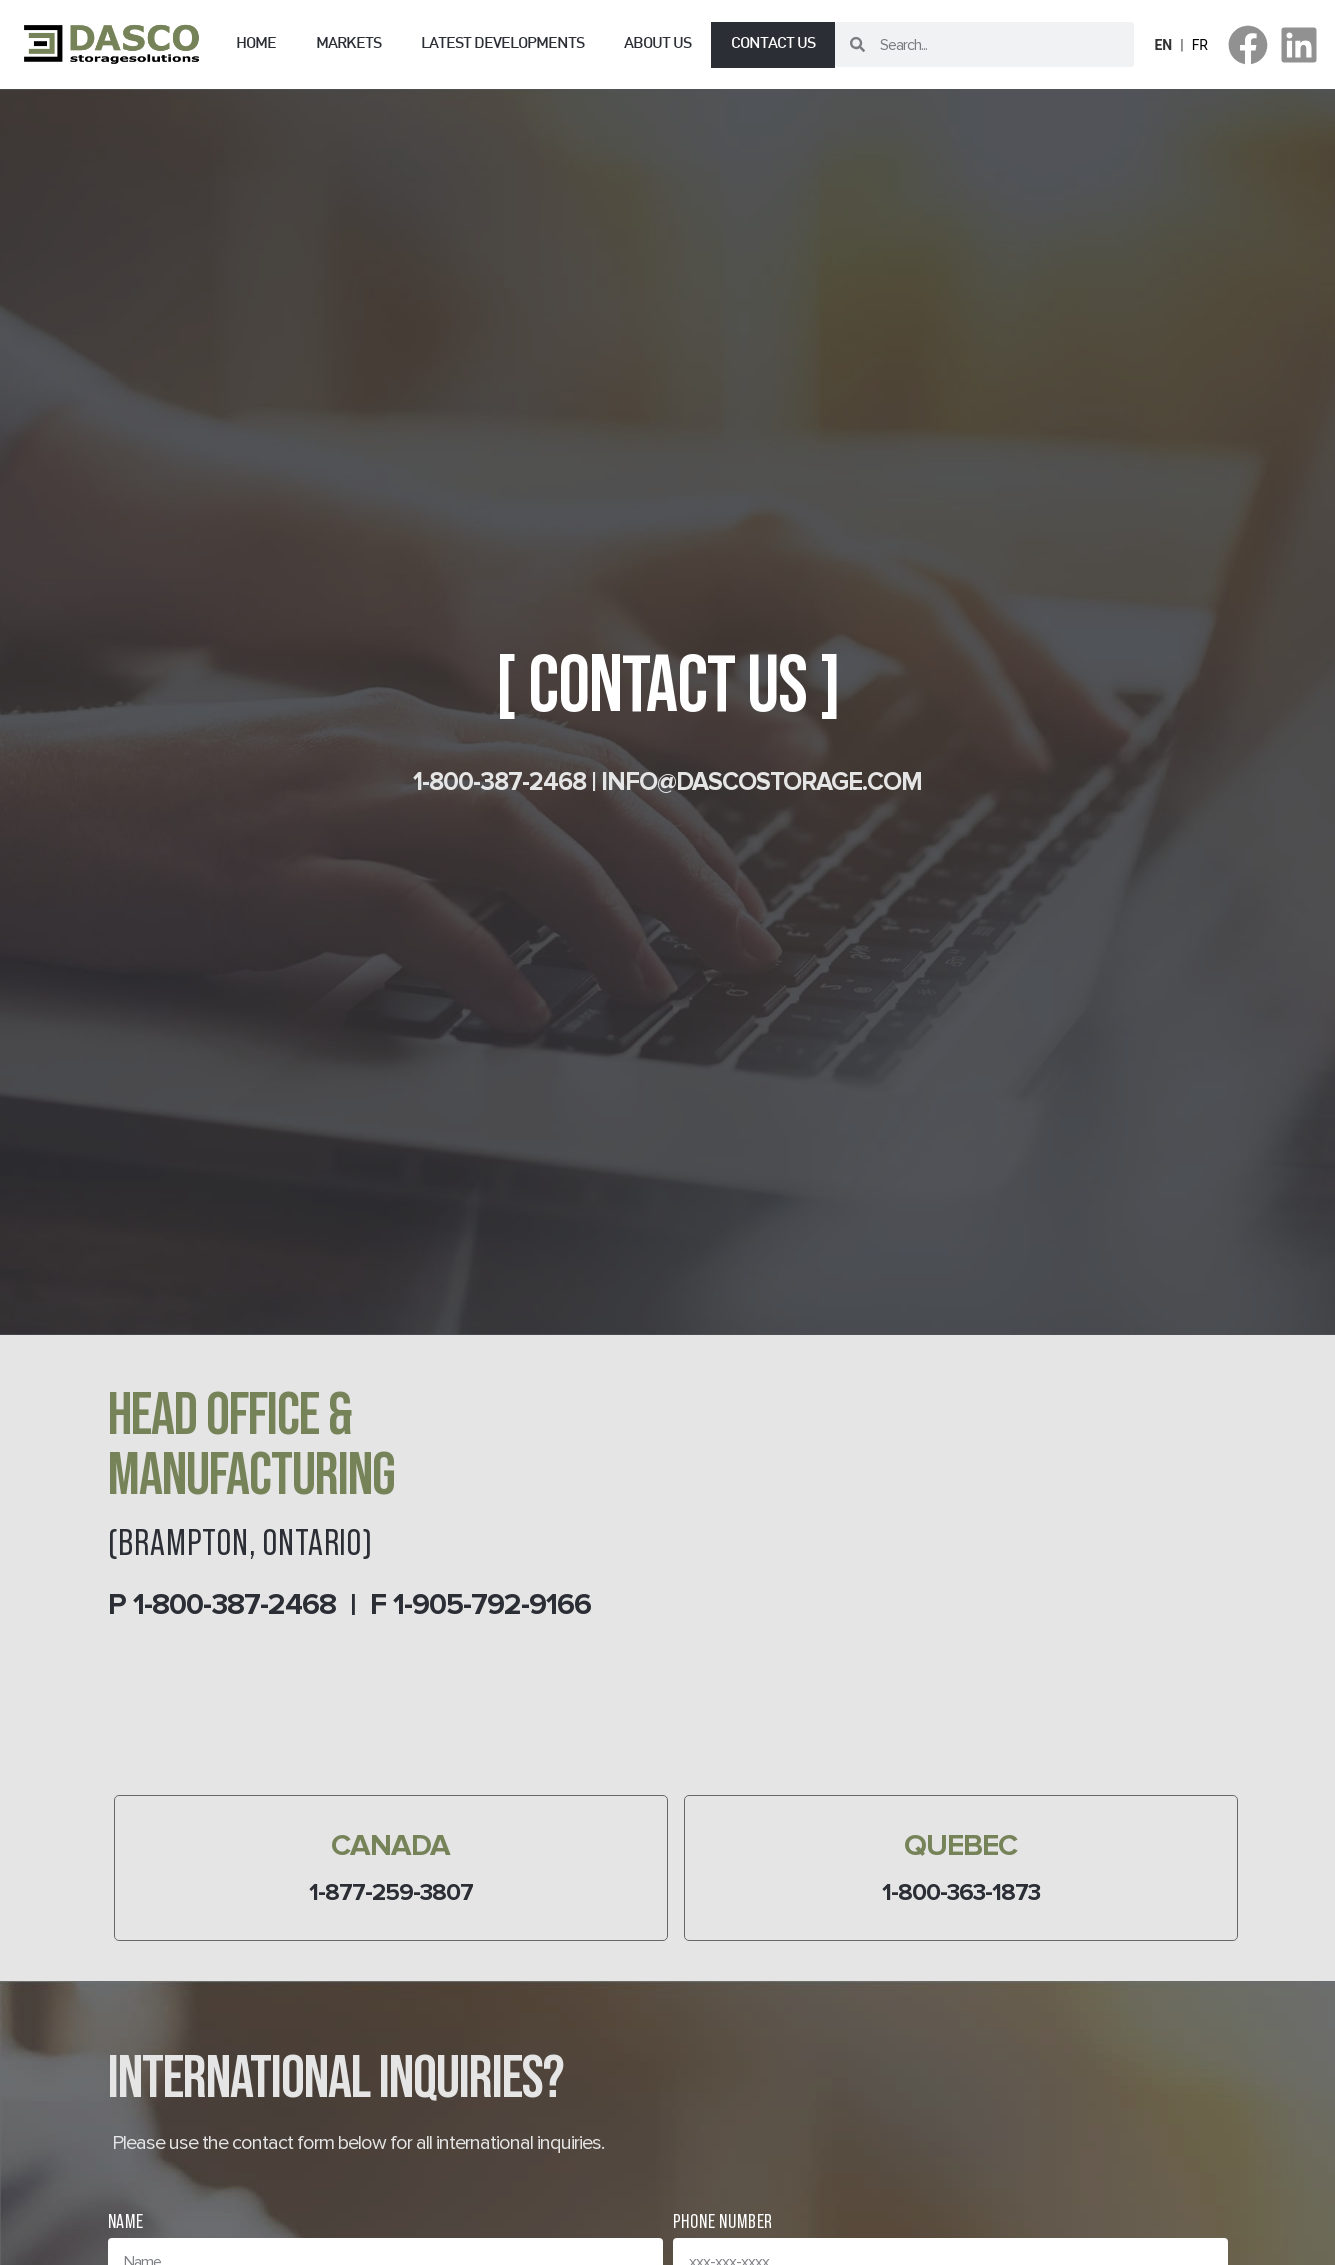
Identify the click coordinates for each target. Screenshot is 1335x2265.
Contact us (773, 44)
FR (1200, 45)
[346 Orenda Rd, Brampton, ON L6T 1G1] (953, 1585)
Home (256, 44)
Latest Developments (502, 44)
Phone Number (723, 2222)
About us (657, 44)
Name (126, 2222)
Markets (348, 44)
